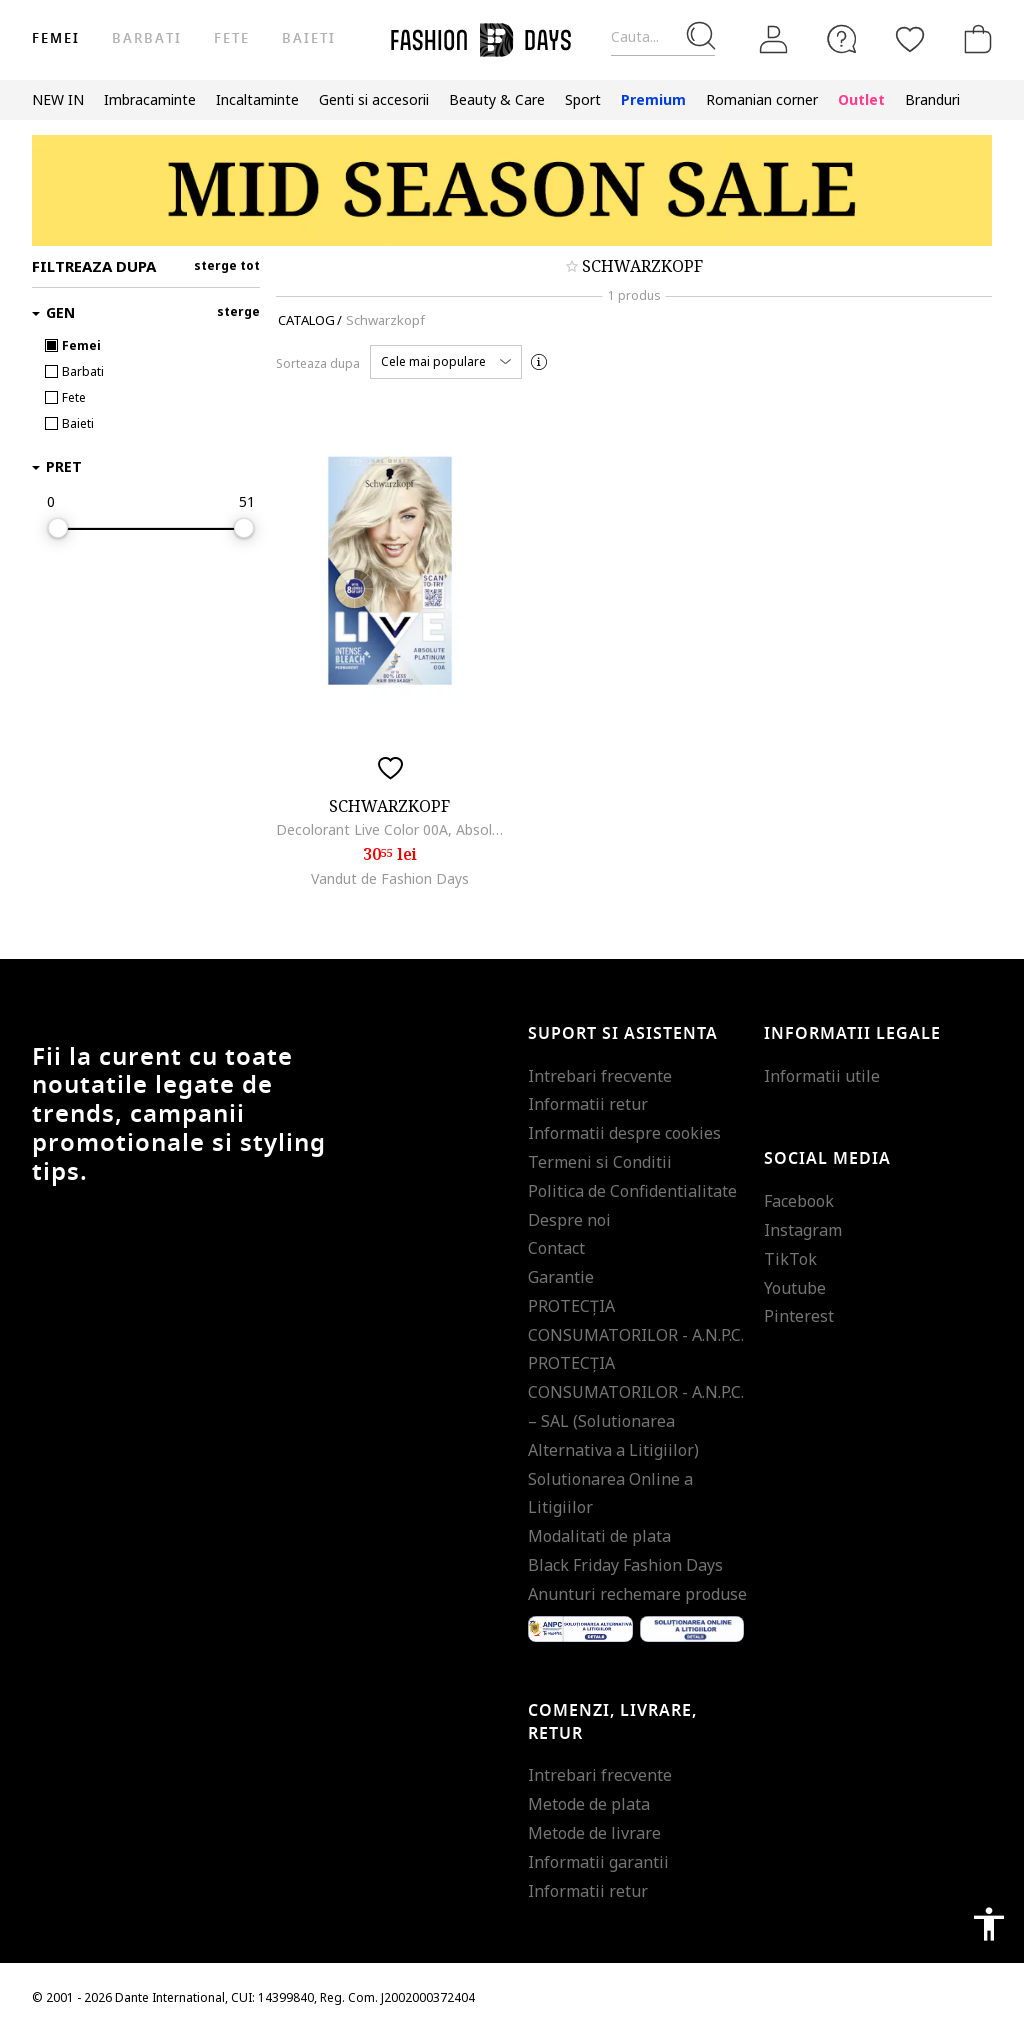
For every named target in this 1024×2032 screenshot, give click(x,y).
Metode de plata (589, 1804)
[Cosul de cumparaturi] (974, 39)
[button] (446, 362)
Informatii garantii (598, 1862)
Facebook (799, 1201)
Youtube (795, 1288)
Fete (232, 38)
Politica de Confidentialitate (632, 1191)
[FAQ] (842, 39)
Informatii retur (588, 1104)
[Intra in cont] (774, 40)
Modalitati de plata (599, 1536)
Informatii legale (852, 1034)
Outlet (861, 99)
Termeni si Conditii (600, 1162)
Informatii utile (822, 1076)
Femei (56, 38)
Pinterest (799, 1316)
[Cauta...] (663, 37)
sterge (238, 311)
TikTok (790, 1259)
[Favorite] (910, 39)
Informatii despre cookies (624, 1133)
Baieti (309, 38)
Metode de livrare (594, 1833)
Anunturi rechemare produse (637, 1594)
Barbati (146, 38)
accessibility (989, 1924)
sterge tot (227, 265)
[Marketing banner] (512, 190)
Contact (556, 1248)
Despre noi (569, 1220)
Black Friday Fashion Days (625, 1565)
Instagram (803, 1230)
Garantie (561, 1277)
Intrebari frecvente (600, 1076)
